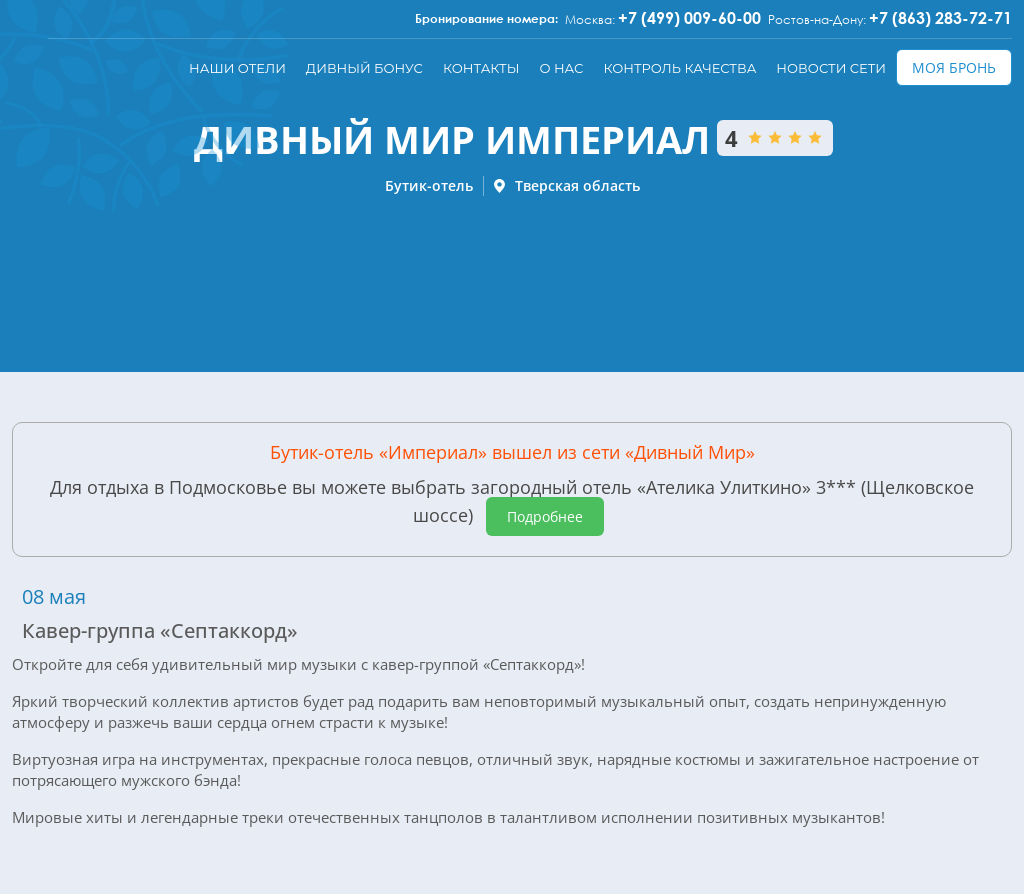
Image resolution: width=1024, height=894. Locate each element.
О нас (561, 68)
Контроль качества (679, 68)
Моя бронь (954, 67)
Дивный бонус (364, 68)
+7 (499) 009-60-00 (689, 18)
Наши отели (237, 68)
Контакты (481, 68)
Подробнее (545, 516)
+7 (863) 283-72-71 (940, 18)
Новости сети (831, 68)
